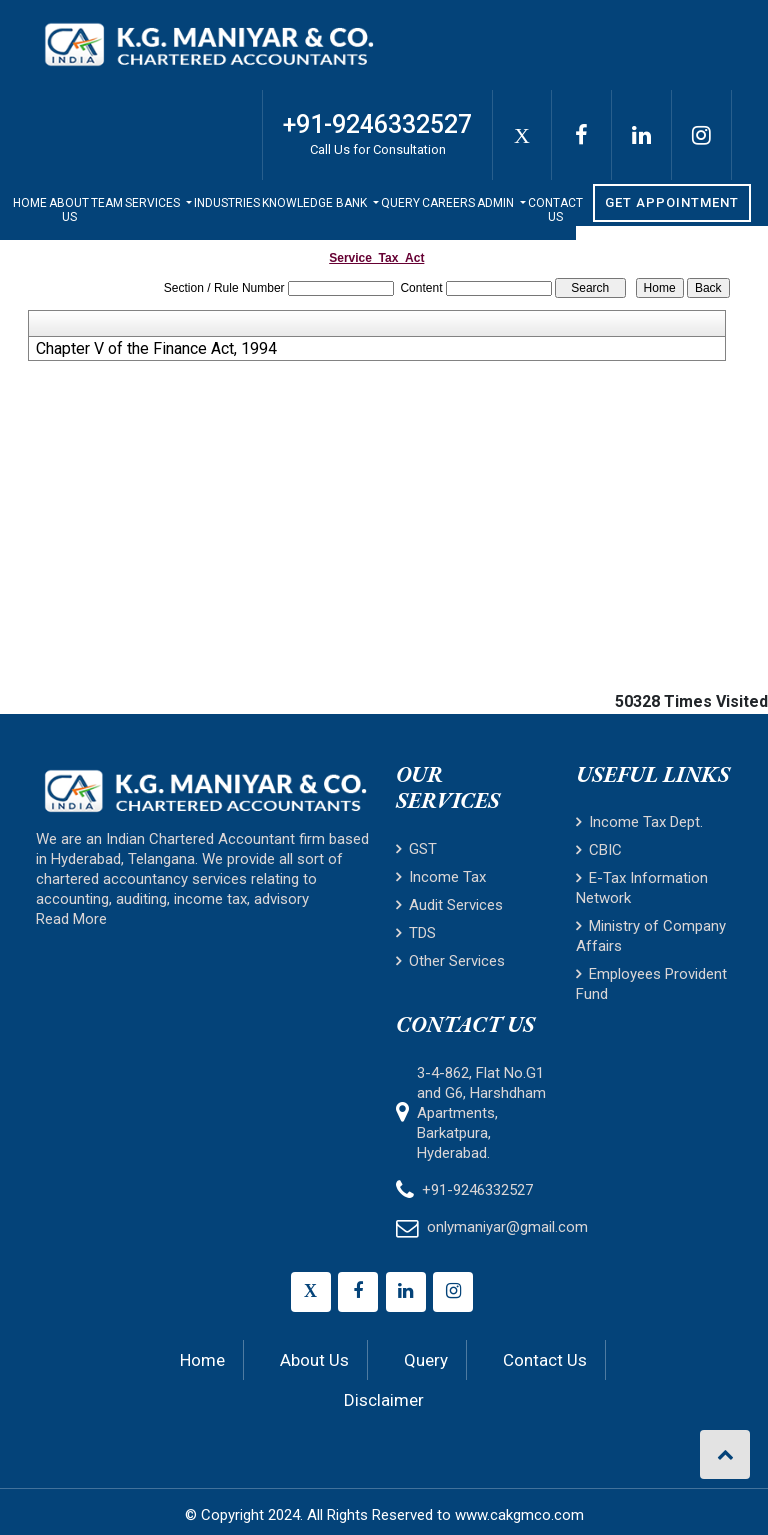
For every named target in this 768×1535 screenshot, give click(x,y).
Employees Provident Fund (651, 984)
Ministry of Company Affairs (651, 936)
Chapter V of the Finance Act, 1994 (156, 349)
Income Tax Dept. (639, 822)
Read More (71, 919)
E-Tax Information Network (642, 888)
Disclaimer (384, 1400)
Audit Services (449, 905)
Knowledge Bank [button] (316, 203)
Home (30, 203)
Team (107, 203)
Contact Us (555, 210)
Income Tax (441, 877)
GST (416, 849)
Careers (448, 203)
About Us (69, 210)
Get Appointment (672, 202)
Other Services (450, 961)
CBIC (599, 850)
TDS (416, 933)
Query (400, 203)
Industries (227, 203)
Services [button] (154, 203)
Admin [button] (497, 203)
